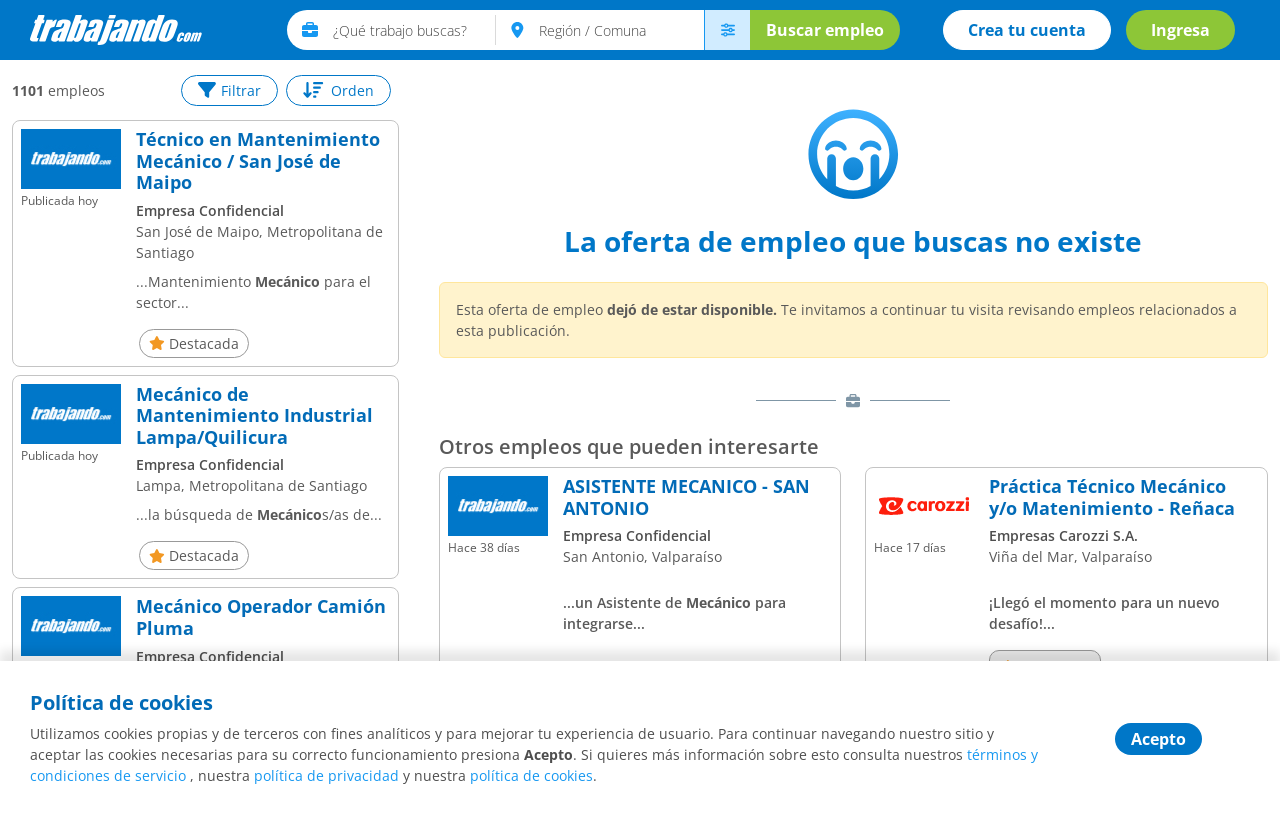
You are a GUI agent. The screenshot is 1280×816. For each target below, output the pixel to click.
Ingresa (1180, 30)
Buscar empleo (825, 30)
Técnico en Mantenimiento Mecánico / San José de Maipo (258, 161)
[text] (414, 30)
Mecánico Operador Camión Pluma (261, 617)
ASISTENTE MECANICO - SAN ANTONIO (686, 497)
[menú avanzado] (727, 30)
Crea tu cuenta (1027, 30)
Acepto (1158, 739)
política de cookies (531, 775)
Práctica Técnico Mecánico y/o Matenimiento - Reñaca (1112, 497)
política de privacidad (326, 775)
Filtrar (229, 90)
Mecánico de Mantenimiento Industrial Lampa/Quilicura (254, 416)
